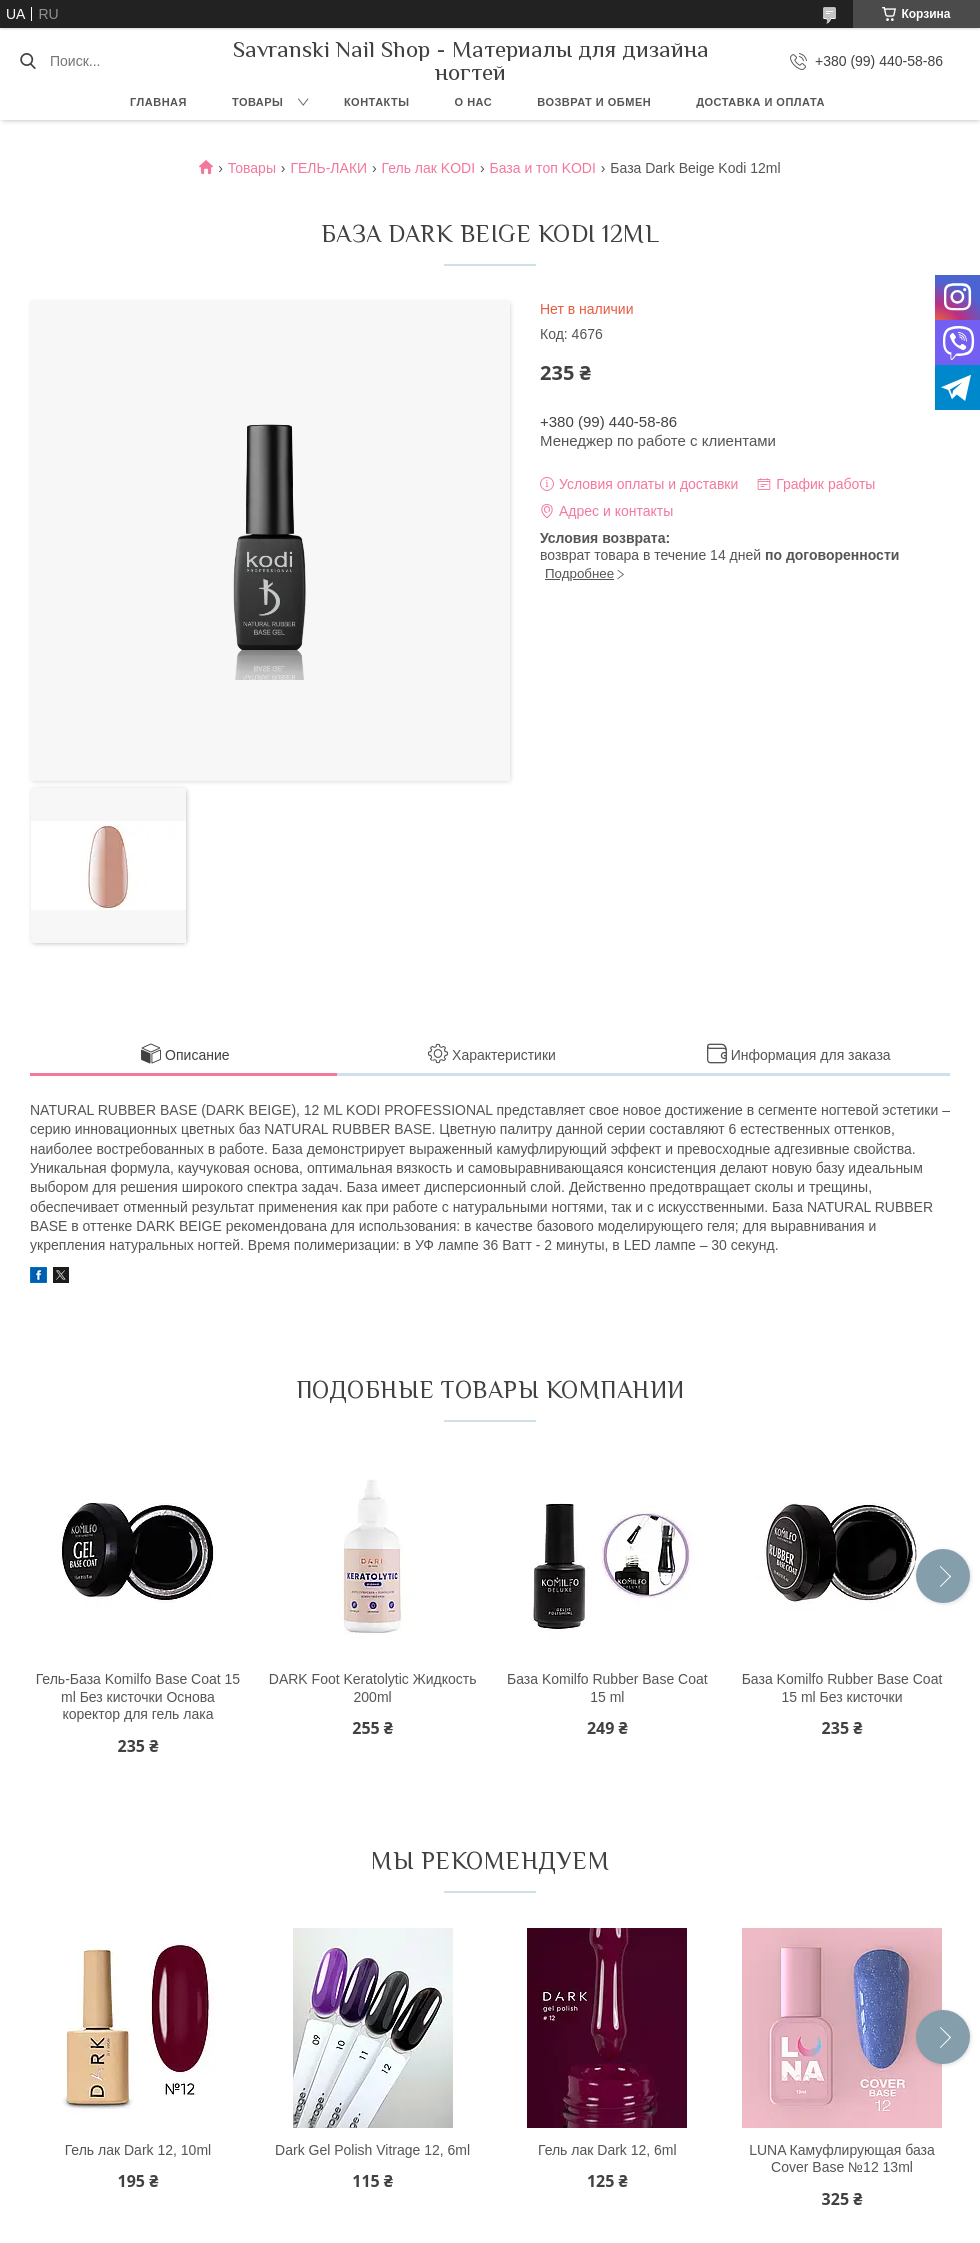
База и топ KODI (543, 168)
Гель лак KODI (429, 168)
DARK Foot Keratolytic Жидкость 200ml (373, 1688)
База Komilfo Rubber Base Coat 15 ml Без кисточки (842, 1688)
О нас (474, 102)
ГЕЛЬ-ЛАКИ (328, 168)
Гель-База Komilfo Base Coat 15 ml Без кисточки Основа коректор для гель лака (138, 1696)
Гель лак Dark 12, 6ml (607, 2150)
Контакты (377, 102)
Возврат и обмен (594, 102)
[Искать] (27, 61)
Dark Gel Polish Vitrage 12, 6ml (372, 2150)
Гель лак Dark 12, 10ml (138, 2150)
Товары (257, 102)
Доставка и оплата (760, 102)
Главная (158, 102)
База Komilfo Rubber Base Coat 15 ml (607, 1688)
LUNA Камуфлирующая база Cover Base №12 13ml (842, 2159)
